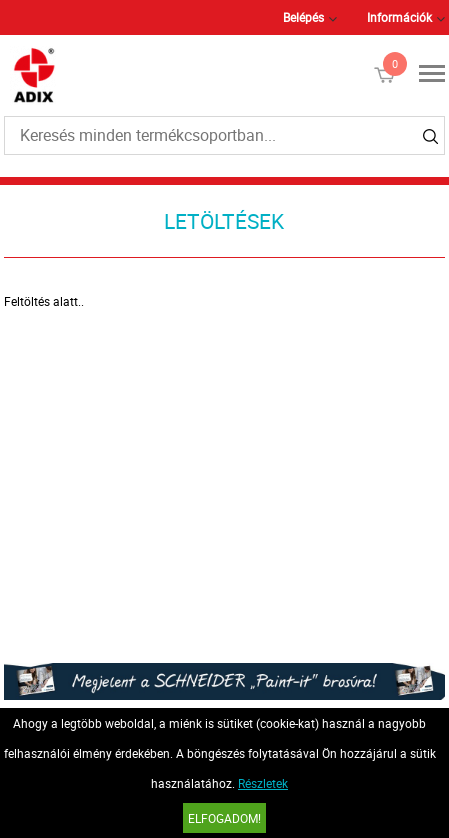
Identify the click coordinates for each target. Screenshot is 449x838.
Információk (399, 17)
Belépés (303, 17)
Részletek (263, 783)
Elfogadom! (224, 818)
